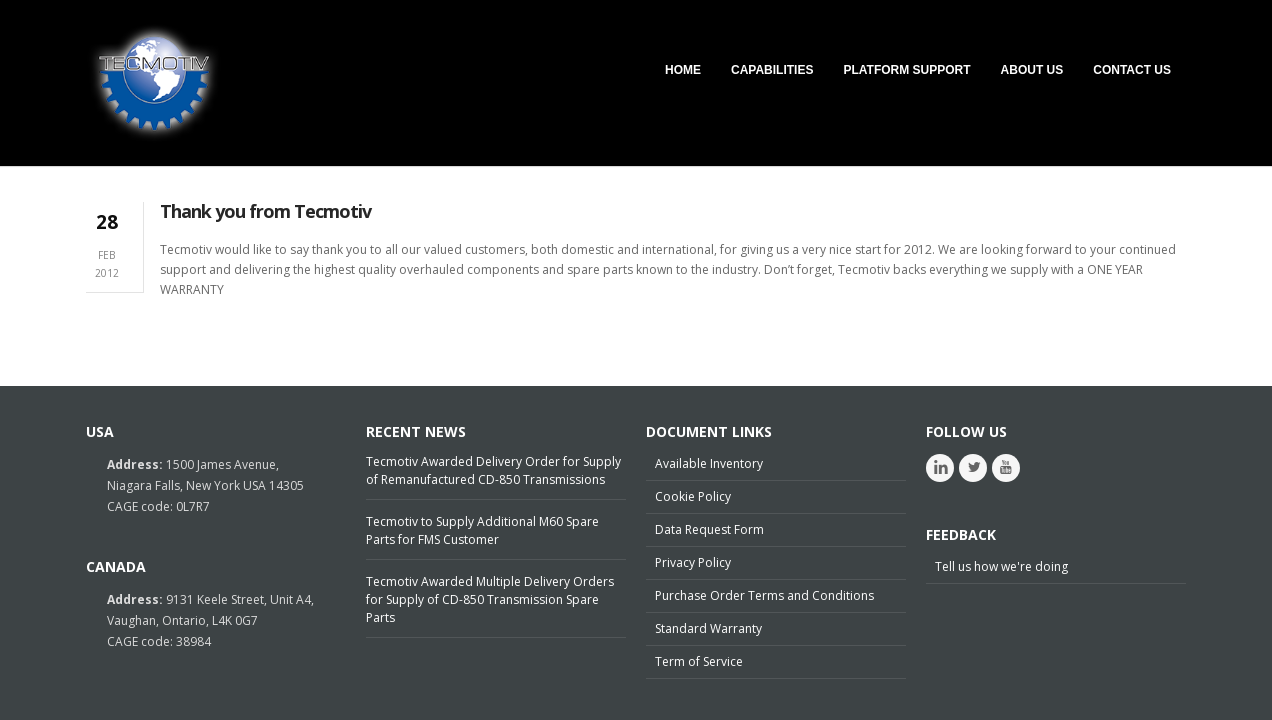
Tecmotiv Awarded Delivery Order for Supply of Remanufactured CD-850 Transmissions (493, 470)
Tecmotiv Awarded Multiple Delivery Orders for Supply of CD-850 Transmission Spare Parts (490, 599)
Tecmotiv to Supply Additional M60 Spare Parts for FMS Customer (482, 530)
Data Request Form (709, 529)
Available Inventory (709, 463)
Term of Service (699, 661)
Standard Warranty (708, 628)
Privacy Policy (693, 562)
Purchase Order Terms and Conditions (764, 595)
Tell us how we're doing (1001, 566)
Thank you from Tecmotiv (265, 211)
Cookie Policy (693, 496)
